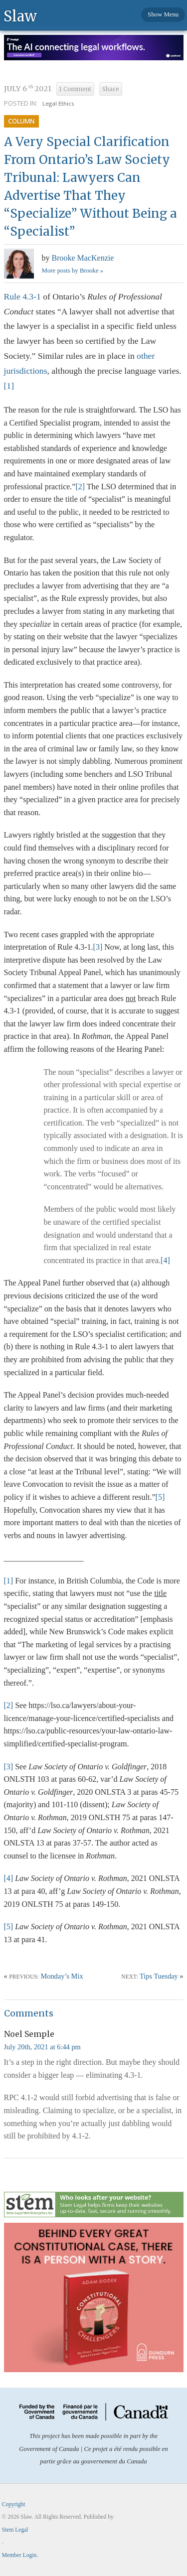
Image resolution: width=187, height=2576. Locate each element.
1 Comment (75, 89)
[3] (98, 947)
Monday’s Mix (61, 1976)
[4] (165, 1260)
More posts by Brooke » (73, 270)
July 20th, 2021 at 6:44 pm (42, 2047)
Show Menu (163, 14)
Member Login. (20, 2555)
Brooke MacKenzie (83, 258)
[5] (160, 1497)
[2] (80, 486)
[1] (9, 386)
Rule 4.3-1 (22, 296)
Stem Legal (15, 2530)
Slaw (20, 15)
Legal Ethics (58, 103)
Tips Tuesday (159, 1976)
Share (110, 89)
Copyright (13, 2504)
